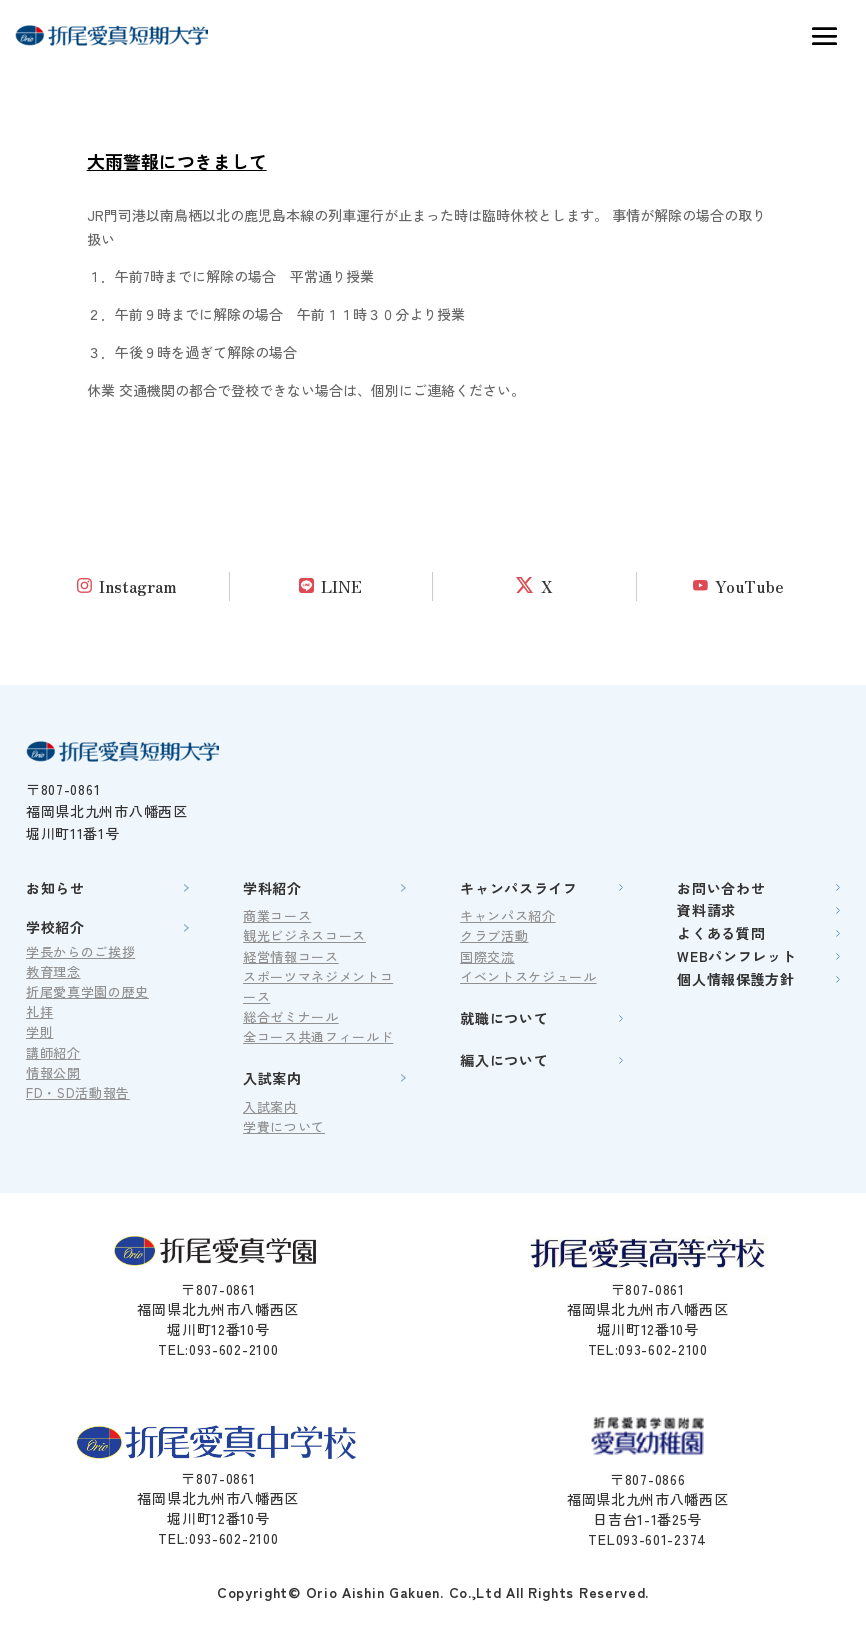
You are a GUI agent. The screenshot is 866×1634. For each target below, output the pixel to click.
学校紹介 (55, 927)
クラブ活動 (494, 935)
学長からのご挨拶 (80, 951)
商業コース (277, 915)
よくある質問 (721, 933)
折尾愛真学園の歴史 (87, 991)
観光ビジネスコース (304, 935)
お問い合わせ (721, 888)
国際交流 (487, 956)
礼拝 (39, 1011)
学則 (39, 1031)
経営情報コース (291, 956)
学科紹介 (272, 888)
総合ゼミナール (291, 1016)
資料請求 (706, 910)
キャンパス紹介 (508, 915)
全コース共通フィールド (318, 1036)
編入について (504, 1060)
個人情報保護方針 (736, 979)
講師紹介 (53, 1052)
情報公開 (53, 1072)
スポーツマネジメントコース (318, 986)
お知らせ (55, 888)
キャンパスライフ (519, 888)
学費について (284, 1126)
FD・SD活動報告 (78, 1092)
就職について (504, 1018)
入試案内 (272, 1078)
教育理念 (53, 971)
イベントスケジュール (528, 976)
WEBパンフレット (736, 956)
